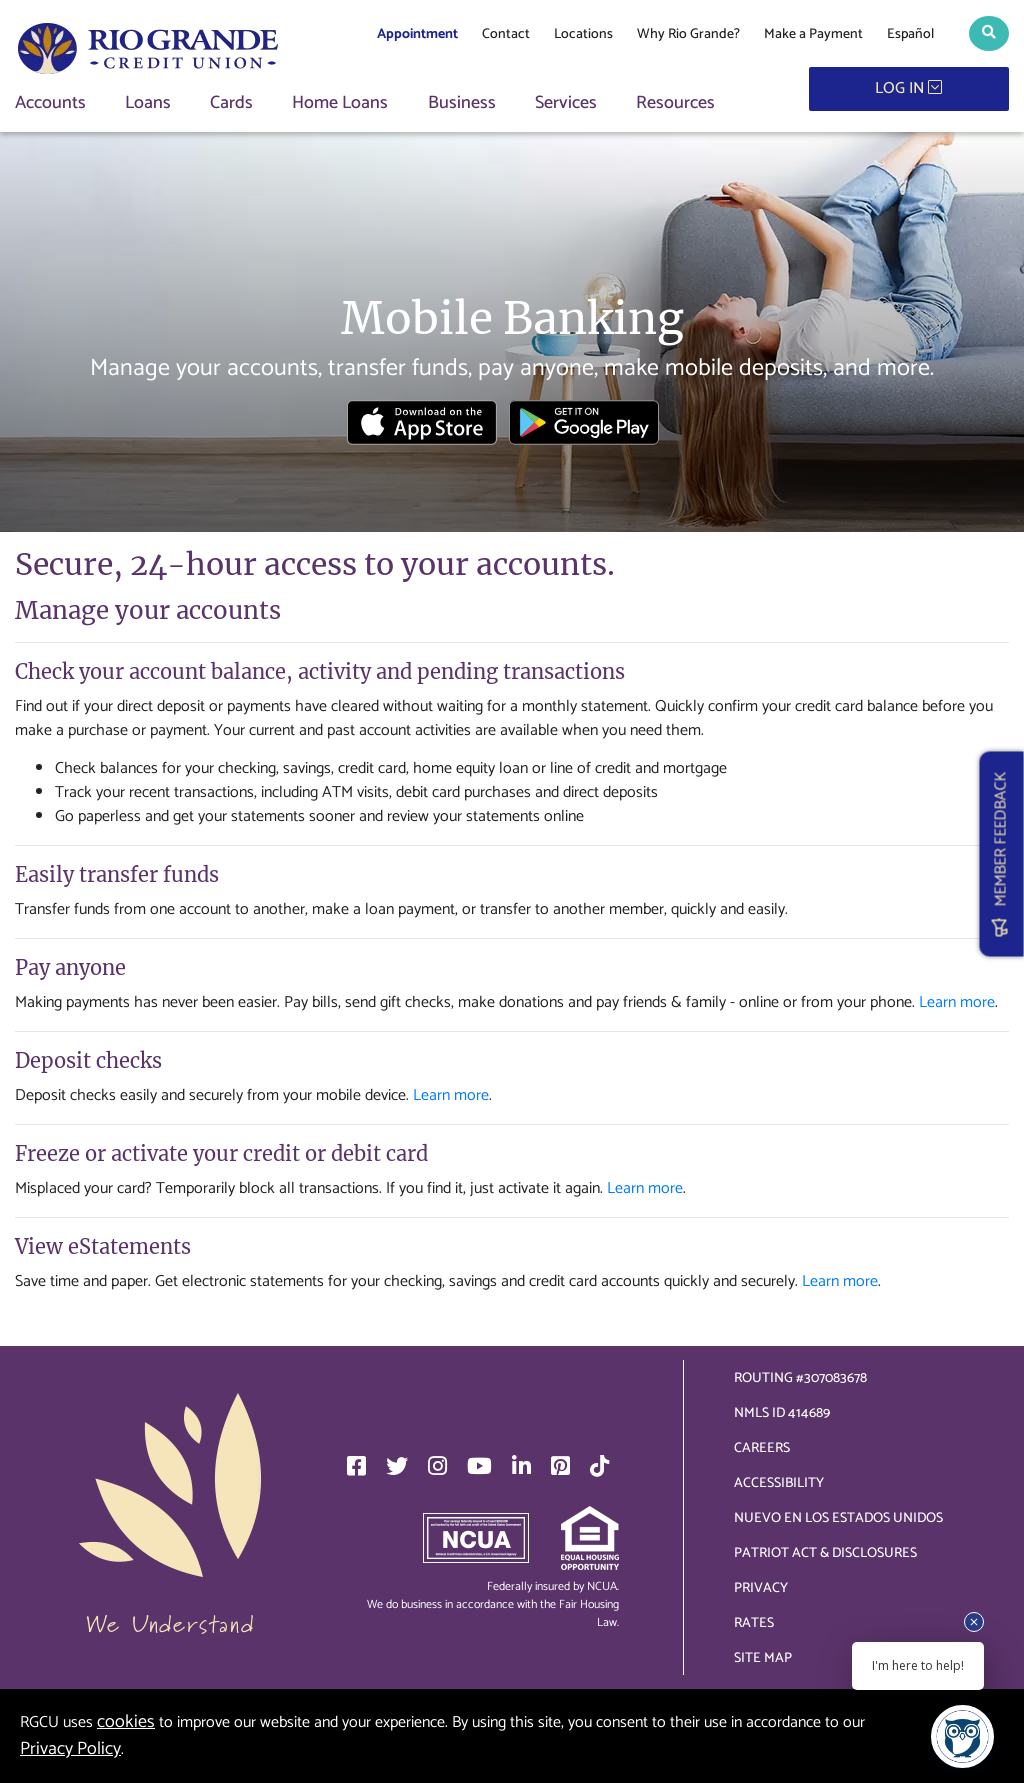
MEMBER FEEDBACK (1001, 853)
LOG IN (908, 88)
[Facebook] (356, 1466)
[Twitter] (397, 1466)
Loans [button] (148, 103)
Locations (583, 34)
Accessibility (779, 1483)
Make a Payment (813, 34)
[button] (989, 33)
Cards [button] (231, 103)
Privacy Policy (70, 1749)
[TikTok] (599, 1466)
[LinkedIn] (521, 1466)
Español (910, 34)
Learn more (957, 1002)
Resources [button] (675, 103)
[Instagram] (437, 1466)
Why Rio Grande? (688, 34)
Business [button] (462, 103)
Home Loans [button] (340, 103)
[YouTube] (479, 1466)
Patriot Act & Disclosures (825, 1553)
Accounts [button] (50, 103)
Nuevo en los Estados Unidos (838, 1518)
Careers (762, 1448)
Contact (506, 34)
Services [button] (566, 103)
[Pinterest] (560, 1466)
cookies (126, 1722)
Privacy (761, 1588)
